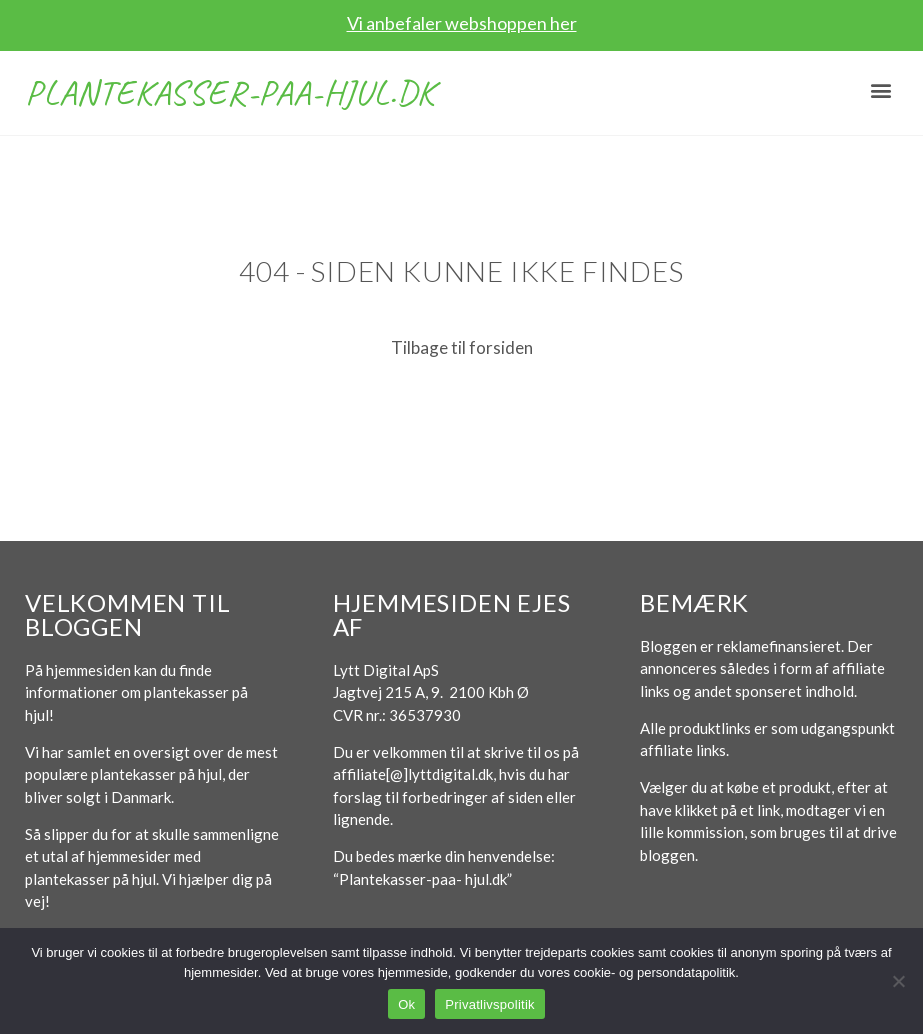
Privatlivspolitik (490, 1004)
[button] (881, 90)
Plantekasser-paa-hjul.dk (230, 92)
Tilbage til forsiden (462, 347)
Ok (406, 1004)
